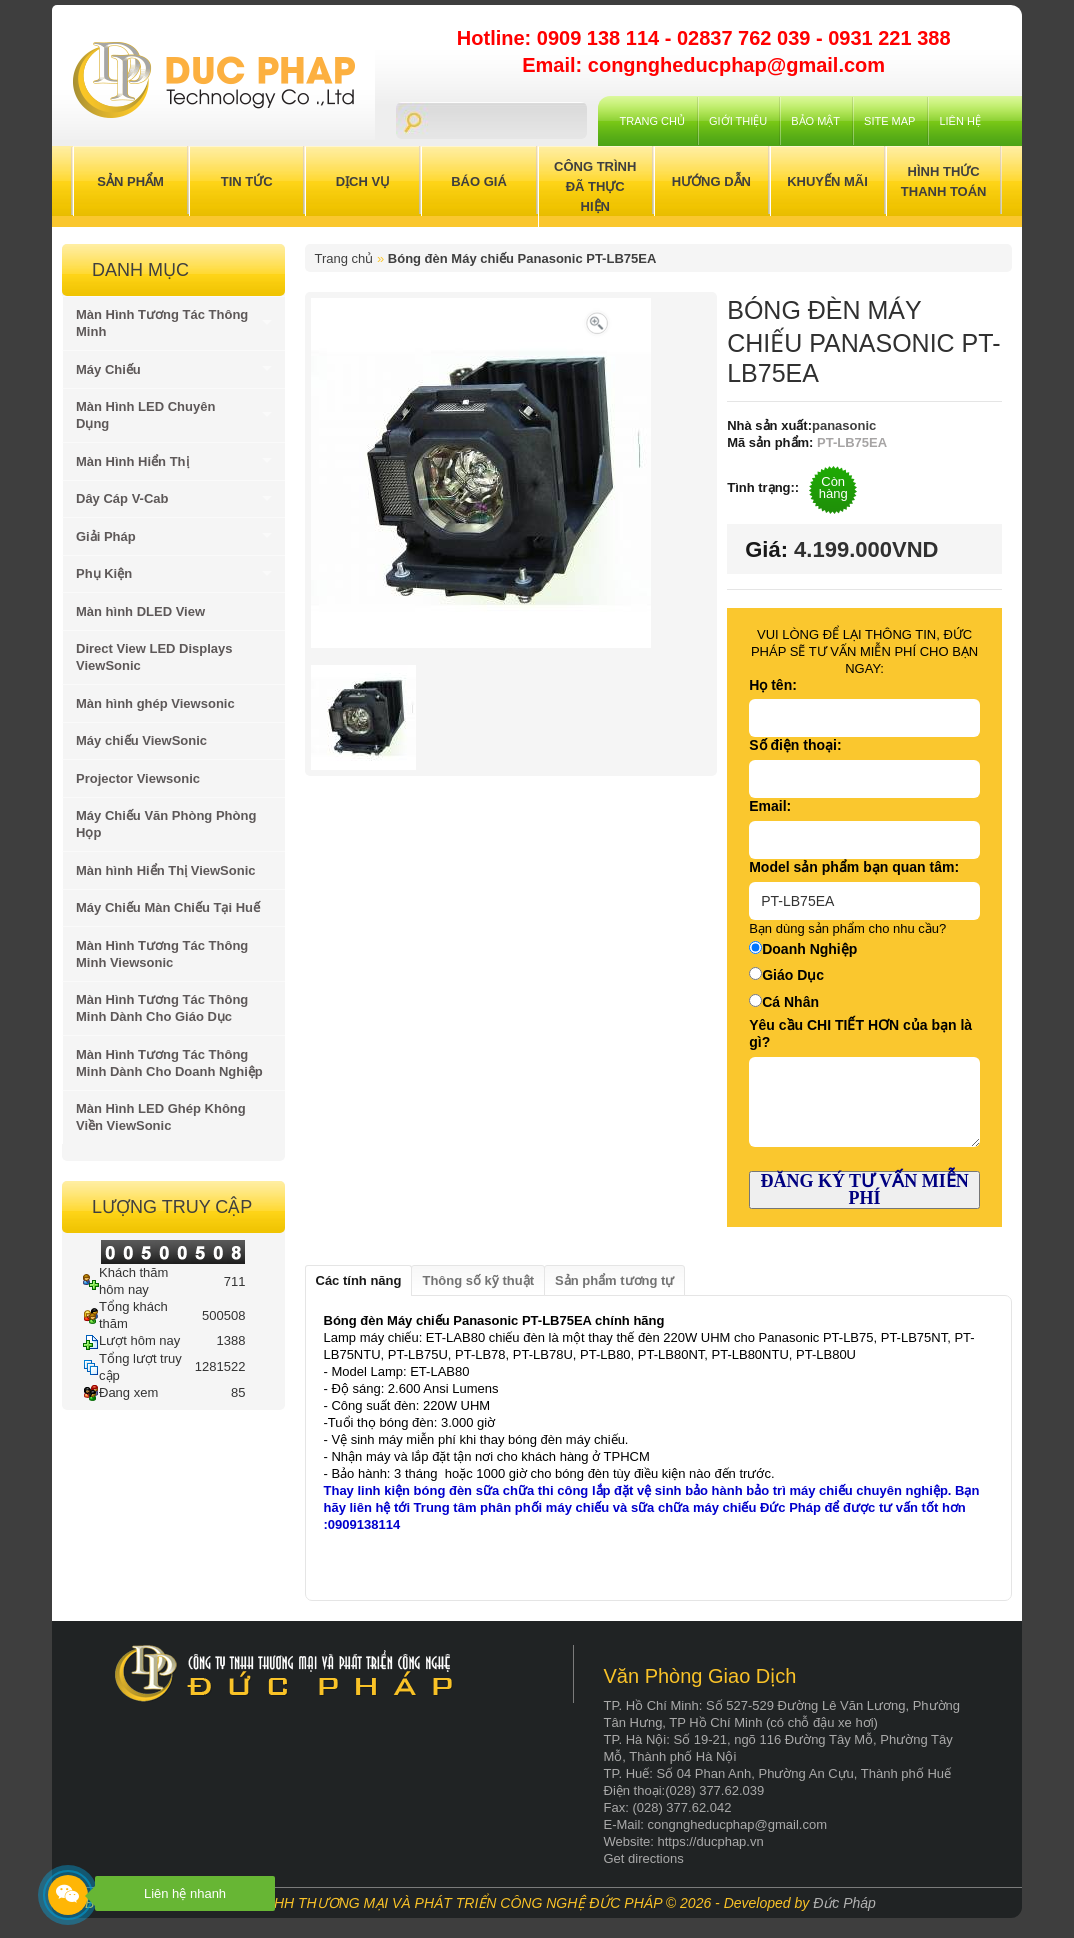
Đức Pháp (844, 1903)
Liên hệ (959, 121)
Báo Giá (479, 181)
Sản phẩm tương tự (614, 1280)
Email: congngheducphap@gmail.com (703, 65)
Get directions (644, 1858)
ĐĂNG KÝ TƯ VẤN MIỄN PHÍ (864, 1189)
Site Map (889, 121)
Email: (770, 806)
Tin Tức (247, 181)
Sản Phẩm (130, 181)
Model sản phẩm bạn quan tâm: (854, 867)
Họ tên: (773, 685)
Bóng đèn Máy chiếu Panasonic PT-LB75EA (522, 258)
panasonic (844, 425)
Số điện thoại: (795, 745)
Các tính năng (359, 1280)
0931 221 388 (889, 38)
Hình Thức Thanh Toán (944, 181)
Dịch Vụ (363, 181)
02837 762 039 (746, 38)
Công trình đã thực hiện (595, 186)
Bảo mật (815, 121)
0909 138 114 (601, 38)
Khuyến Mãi (827, 181)
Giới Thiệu (738, 121)
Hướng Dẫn (711, 181)
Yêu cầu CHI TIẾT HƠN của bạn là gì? (860, 1033)
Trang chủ (652, 121)
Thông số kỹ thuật (478, 1280)
